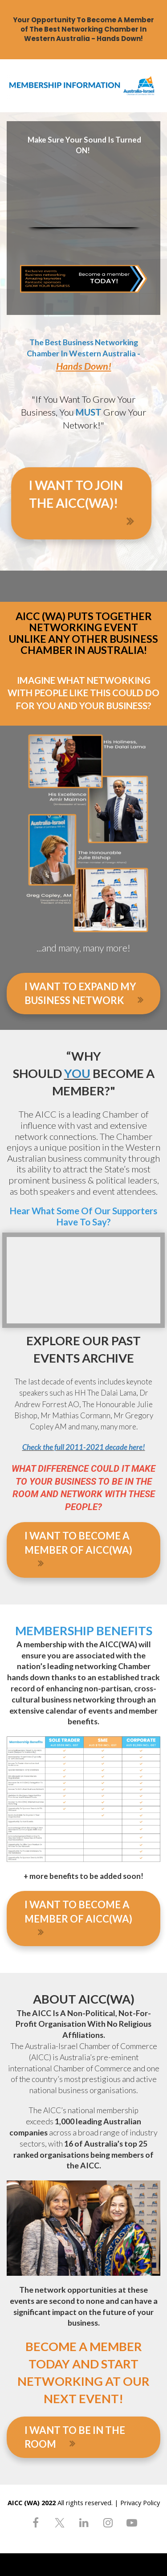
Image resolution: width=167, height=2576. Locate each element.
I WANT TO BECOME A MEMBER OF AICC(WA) (78, 1549)
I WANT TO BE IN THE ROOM (74, 2437)
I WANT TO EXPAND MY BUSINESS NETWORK (83, 993)
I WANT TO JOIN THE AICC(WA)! (85, 504)
